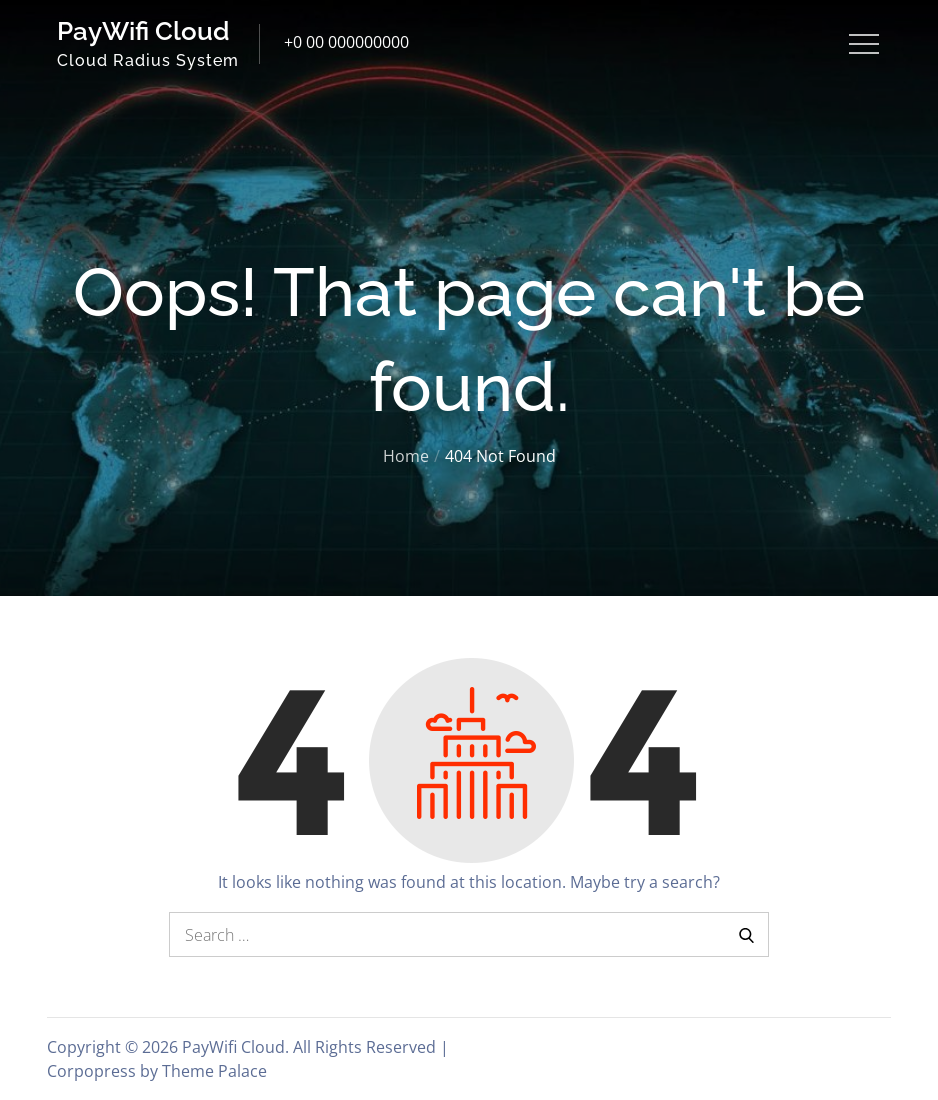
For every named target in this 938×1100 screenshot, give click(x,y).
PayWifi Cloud (143, 31)
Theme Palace (214, 1071)
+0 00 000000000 (346, 42)
